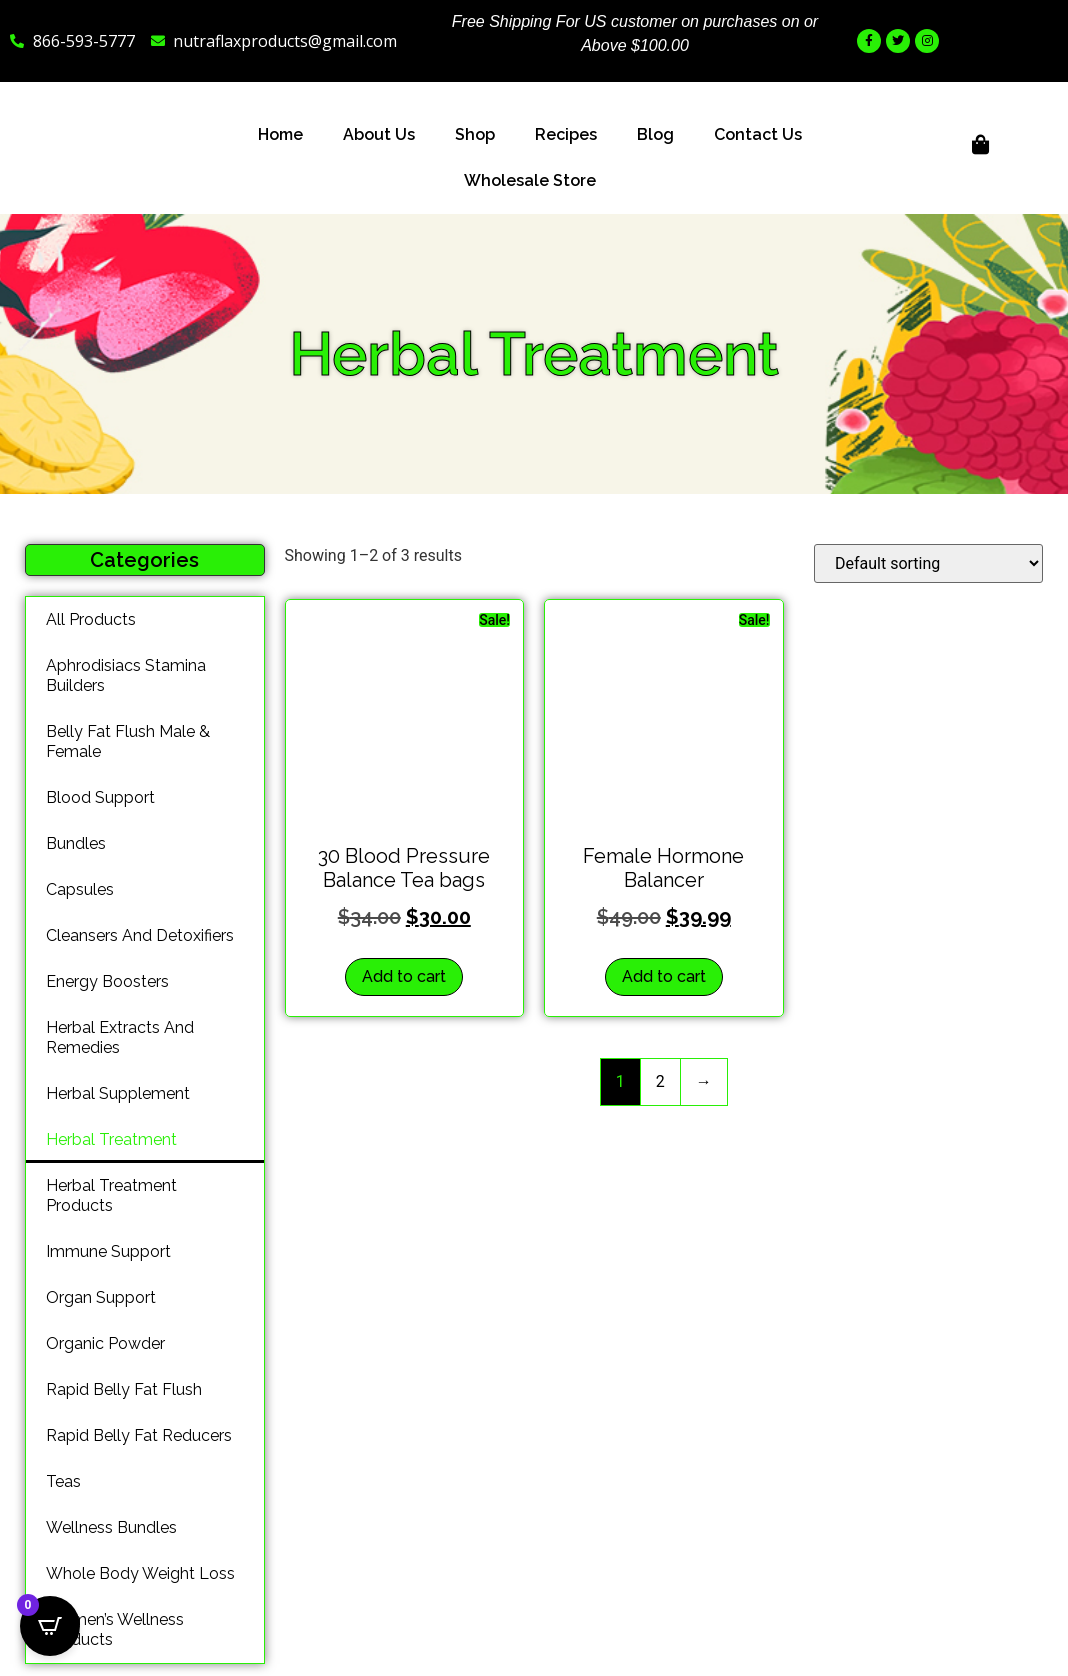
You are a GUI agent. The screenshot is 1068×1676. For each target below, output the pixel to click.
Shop (475, 134)
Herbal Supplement (118, 1093)
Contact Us (758, 134)
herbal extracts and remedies (120, 1037)
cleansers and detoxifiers (140, 935)
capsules (80, 889)
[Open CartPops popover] (50, 1626)
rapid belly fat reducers (139, 1435)
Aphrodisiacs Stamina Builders (126, 675)
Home (280, 134)
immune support (108, 1251)
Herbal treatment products (111, 1195)
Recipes (566, 134)
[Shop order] (928, 563)
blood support (100, 797)
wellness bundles (111, 1527)
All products (91, 619)
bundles (76, 843)
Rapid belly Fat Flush (124, 1389)
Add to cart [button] (404, 976)
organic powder (105, 1343)
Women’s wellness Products (115, 1629)
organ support (101, 1297)
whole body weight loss (140, 1573)
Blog (655, 134)
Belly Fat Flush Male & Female (128, 741)
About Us (379, 134)
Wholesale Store (530, 180)
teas (63, 1481)
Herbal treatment (111, 1139)
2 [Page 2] (660, 1081)
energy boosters (107, 981)
